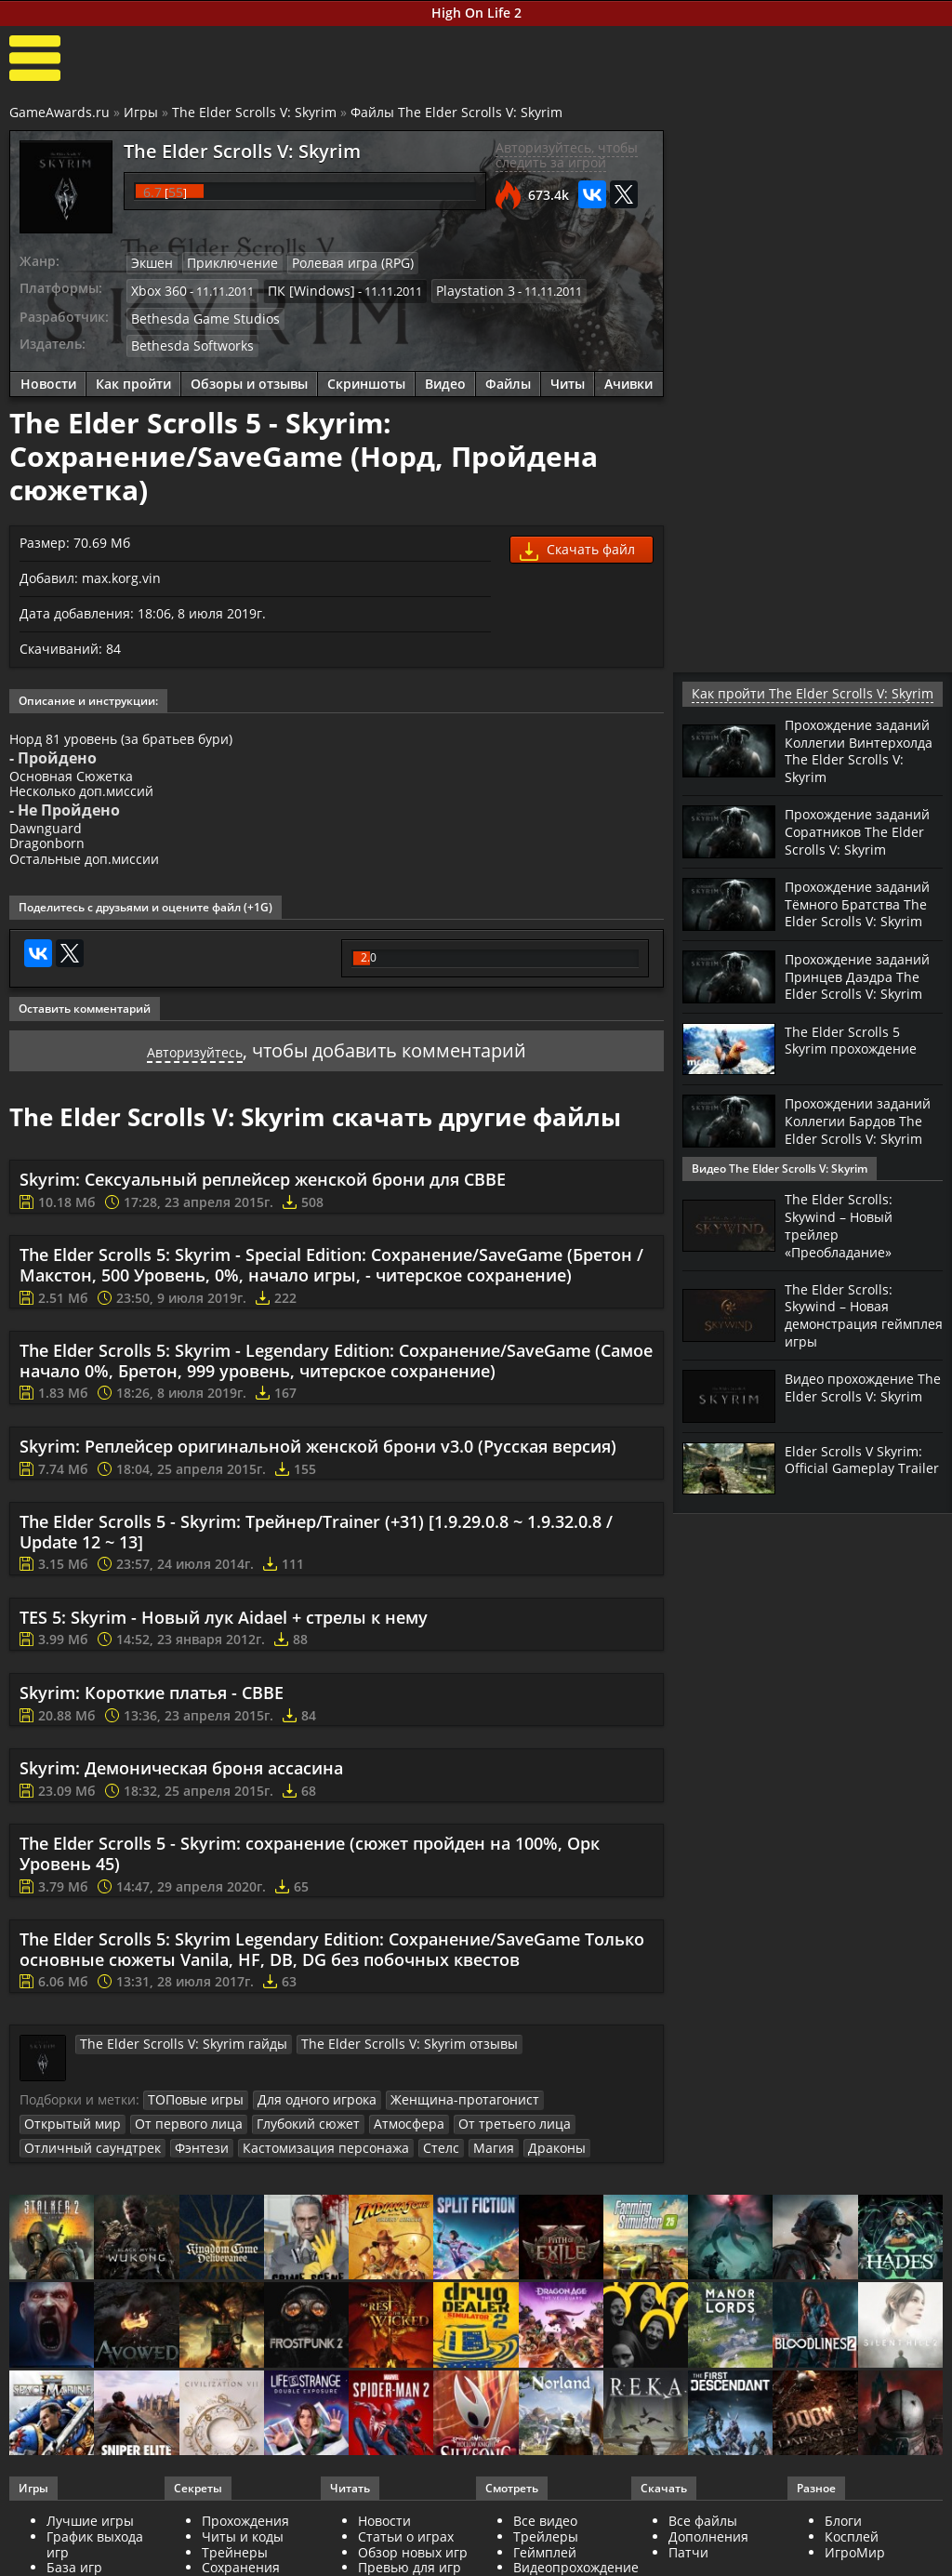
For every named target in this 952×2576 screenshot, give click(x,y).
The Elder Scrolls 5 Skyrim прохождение (858, 1077)
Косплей (852, 2557)
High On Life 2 (476, 12)
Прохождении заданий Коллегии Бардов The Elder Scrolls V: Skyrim (851, 1167)
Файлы (508, 376)
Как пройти (133, 376)
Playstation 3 (457, 287)
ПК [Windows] (301, 287)
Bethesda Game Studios (197, 313)
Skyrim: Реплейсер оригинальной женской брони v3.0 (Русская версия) (318, 1470)
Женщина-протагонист (439, 2123)
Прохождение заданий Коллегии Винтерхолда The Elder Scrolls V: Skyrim (857, 748)
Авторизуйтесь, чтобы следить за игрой (567, 155)
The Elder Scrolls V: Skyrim (254, 112)
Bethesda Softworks (186, 338)
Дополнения (708, 2557)
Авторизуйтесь (194, 1074)
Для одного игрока (303, 2123)
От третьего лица (373, 2145)
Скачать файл (577, 543)
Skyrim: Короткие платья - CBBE (152, 1717)
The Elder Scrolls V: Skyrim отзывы (370, 2067)
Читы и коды (243, 2557)
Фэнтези (596, 2145)
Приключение (225, 262)
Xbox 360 (156, 287)
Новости (48, 376)
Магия (252, 2168)
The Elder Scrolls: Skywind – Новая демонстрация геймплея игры (842, 1342)
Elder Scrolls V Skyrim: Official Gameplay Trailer (857, 1493)
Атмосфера (277, 2145)
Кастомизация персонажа (99, 2168)
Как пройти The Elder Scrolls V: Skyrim (794, 693)
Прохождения (245, 2541)
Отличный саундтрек (498, 2145)
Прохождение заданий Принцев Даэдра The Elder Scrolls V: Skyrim (848, 1008)
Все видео (545, 2541)
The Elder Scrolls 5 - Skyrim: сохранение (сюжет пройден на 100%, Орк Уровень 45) (310, 1877)
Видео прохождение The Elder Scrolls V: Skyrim (857, 1421)
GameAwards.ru (59, 112)
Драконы (310, 2168)
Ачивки (628, 376)
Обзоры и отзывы (249, 376)
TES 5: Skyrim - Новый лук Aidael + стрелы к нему (224, 1641)
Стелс (203, 2168)
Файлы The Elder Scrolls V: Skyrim (456, 112)
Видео (445, 376)
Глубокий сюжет (183, 2145)
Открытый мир (563, 2123)
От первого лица (72, 2145)
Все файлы (702, 2541)
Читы (567, 376)
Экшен (150, 262)
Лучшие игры (90, 2541)
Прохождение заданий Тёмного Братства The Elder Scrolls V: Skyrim (849, 921)
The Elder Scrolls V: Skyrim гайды (170, 2067)
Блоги (843, 2541)
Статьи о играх (406, 2557)
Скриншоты (366, 376)
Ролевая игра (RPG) (335, 262)
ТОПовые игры (191, 2123)
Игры (141, 112)
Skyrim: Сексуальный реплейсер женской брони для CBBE (263, 1203)
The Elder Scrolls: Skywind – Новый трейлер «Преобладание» (844, 1256)
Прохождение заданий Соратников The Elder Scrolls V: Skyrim (859, 835)
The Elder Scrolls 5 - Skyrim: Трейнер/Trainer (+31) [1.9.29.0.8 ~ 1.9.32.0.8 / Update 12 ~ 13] (316, 1555)
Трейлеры (545, 2557)
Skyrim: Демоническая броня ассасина (181, 1792)
